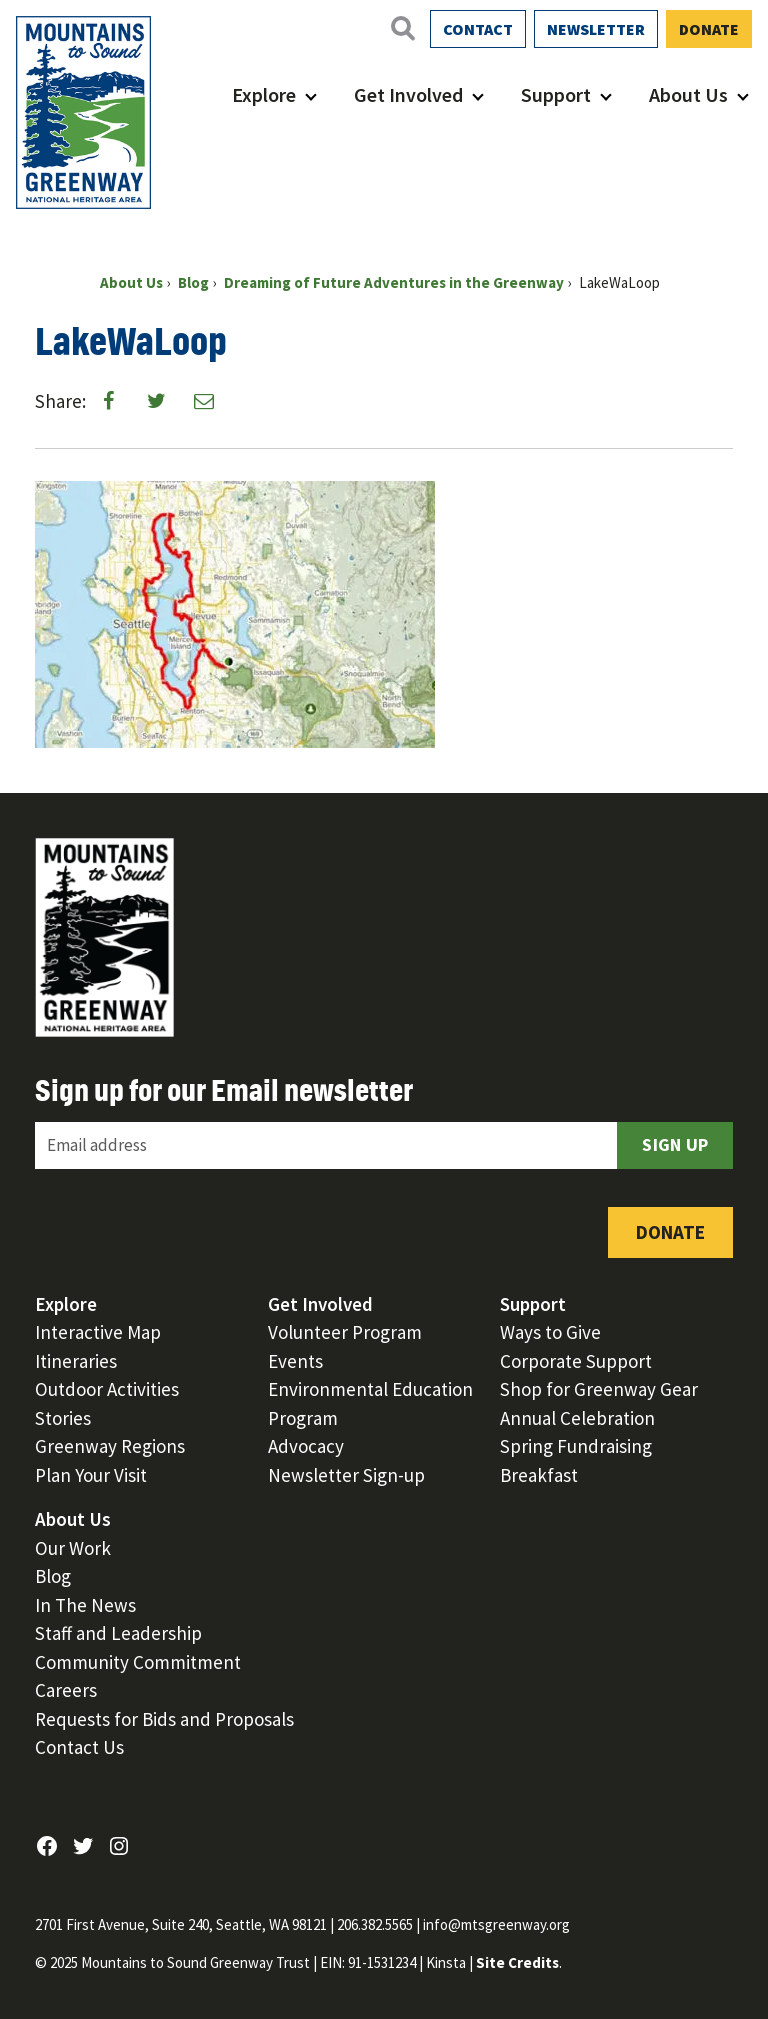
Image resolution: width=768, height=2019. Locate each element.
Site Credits (517, 1962)
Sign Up (675, 1144)
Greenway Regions (110, 1446)
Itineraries (76, 1361)
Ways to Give (550, 1332)
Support (556, 94)
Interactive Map (98, 1332)
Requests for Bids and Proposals (164, 1719)
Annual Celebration (577, 1418)
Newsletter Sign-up (346, 1475)
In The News (85, 1605)
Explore (264, 94)
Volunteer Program (345, 1332)
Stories (63, 1418)
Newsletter (596, 29)
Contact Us (79, 1747)
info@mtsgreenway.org (496, 1924)
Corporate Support (576, 1361)
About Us (688, 94)
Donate (709, 29)
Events (295, 1361)
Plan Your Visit (91, 1475)
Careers (66, 1690)
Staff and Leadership (118, 1633)
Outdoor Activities (107, 1389)
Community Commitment (138, 1662)
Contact (478, 29)
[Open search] (402, 28)
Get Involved (408, 94)
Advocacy (306, 1446)
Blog (53, 1576)
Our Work (73, 1548)
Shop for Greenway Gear (599, 1389)
